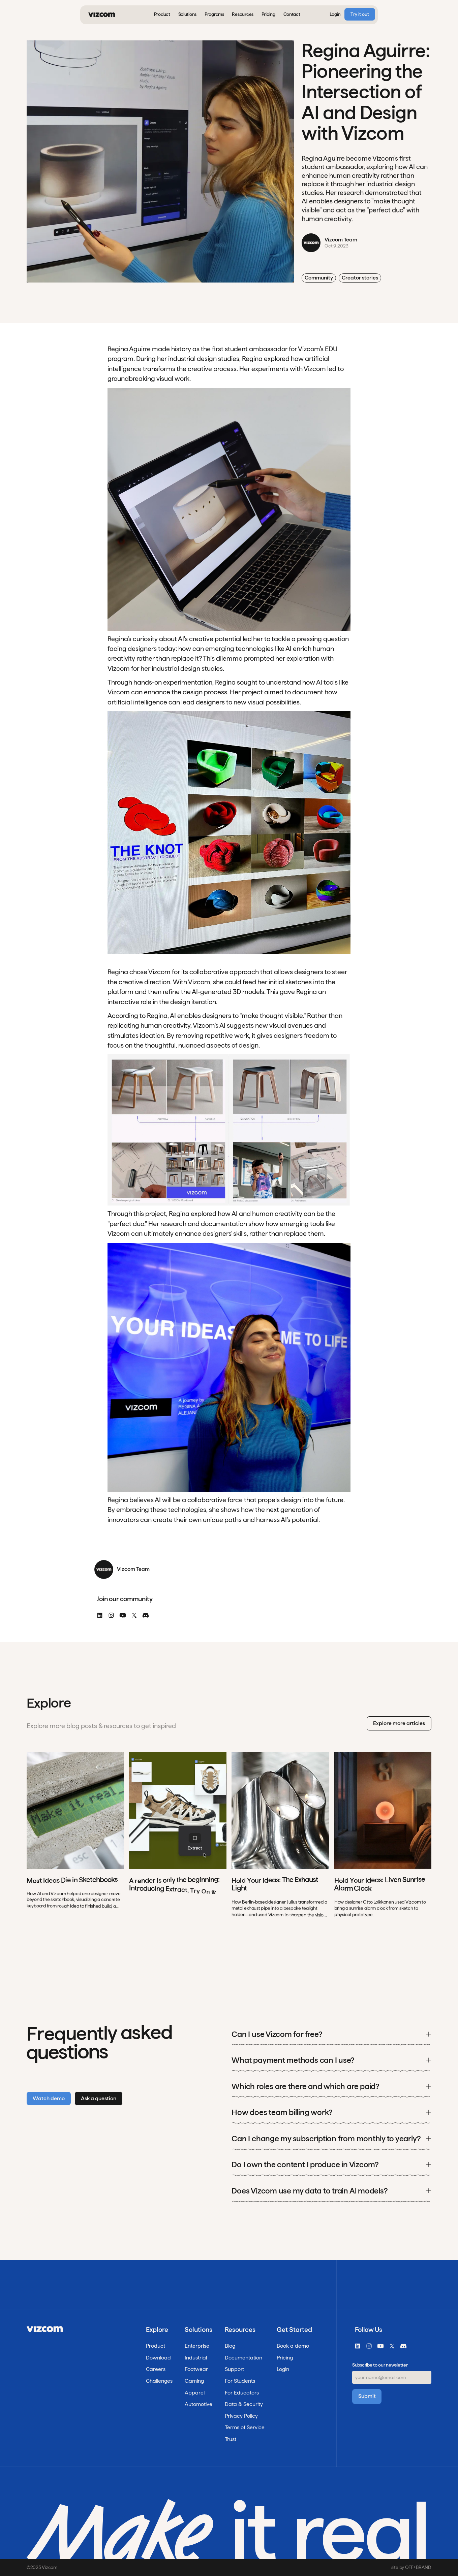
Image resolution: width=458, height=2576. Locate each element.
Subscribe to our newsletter (380, 2365)
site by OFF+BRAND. (411, 2567)
